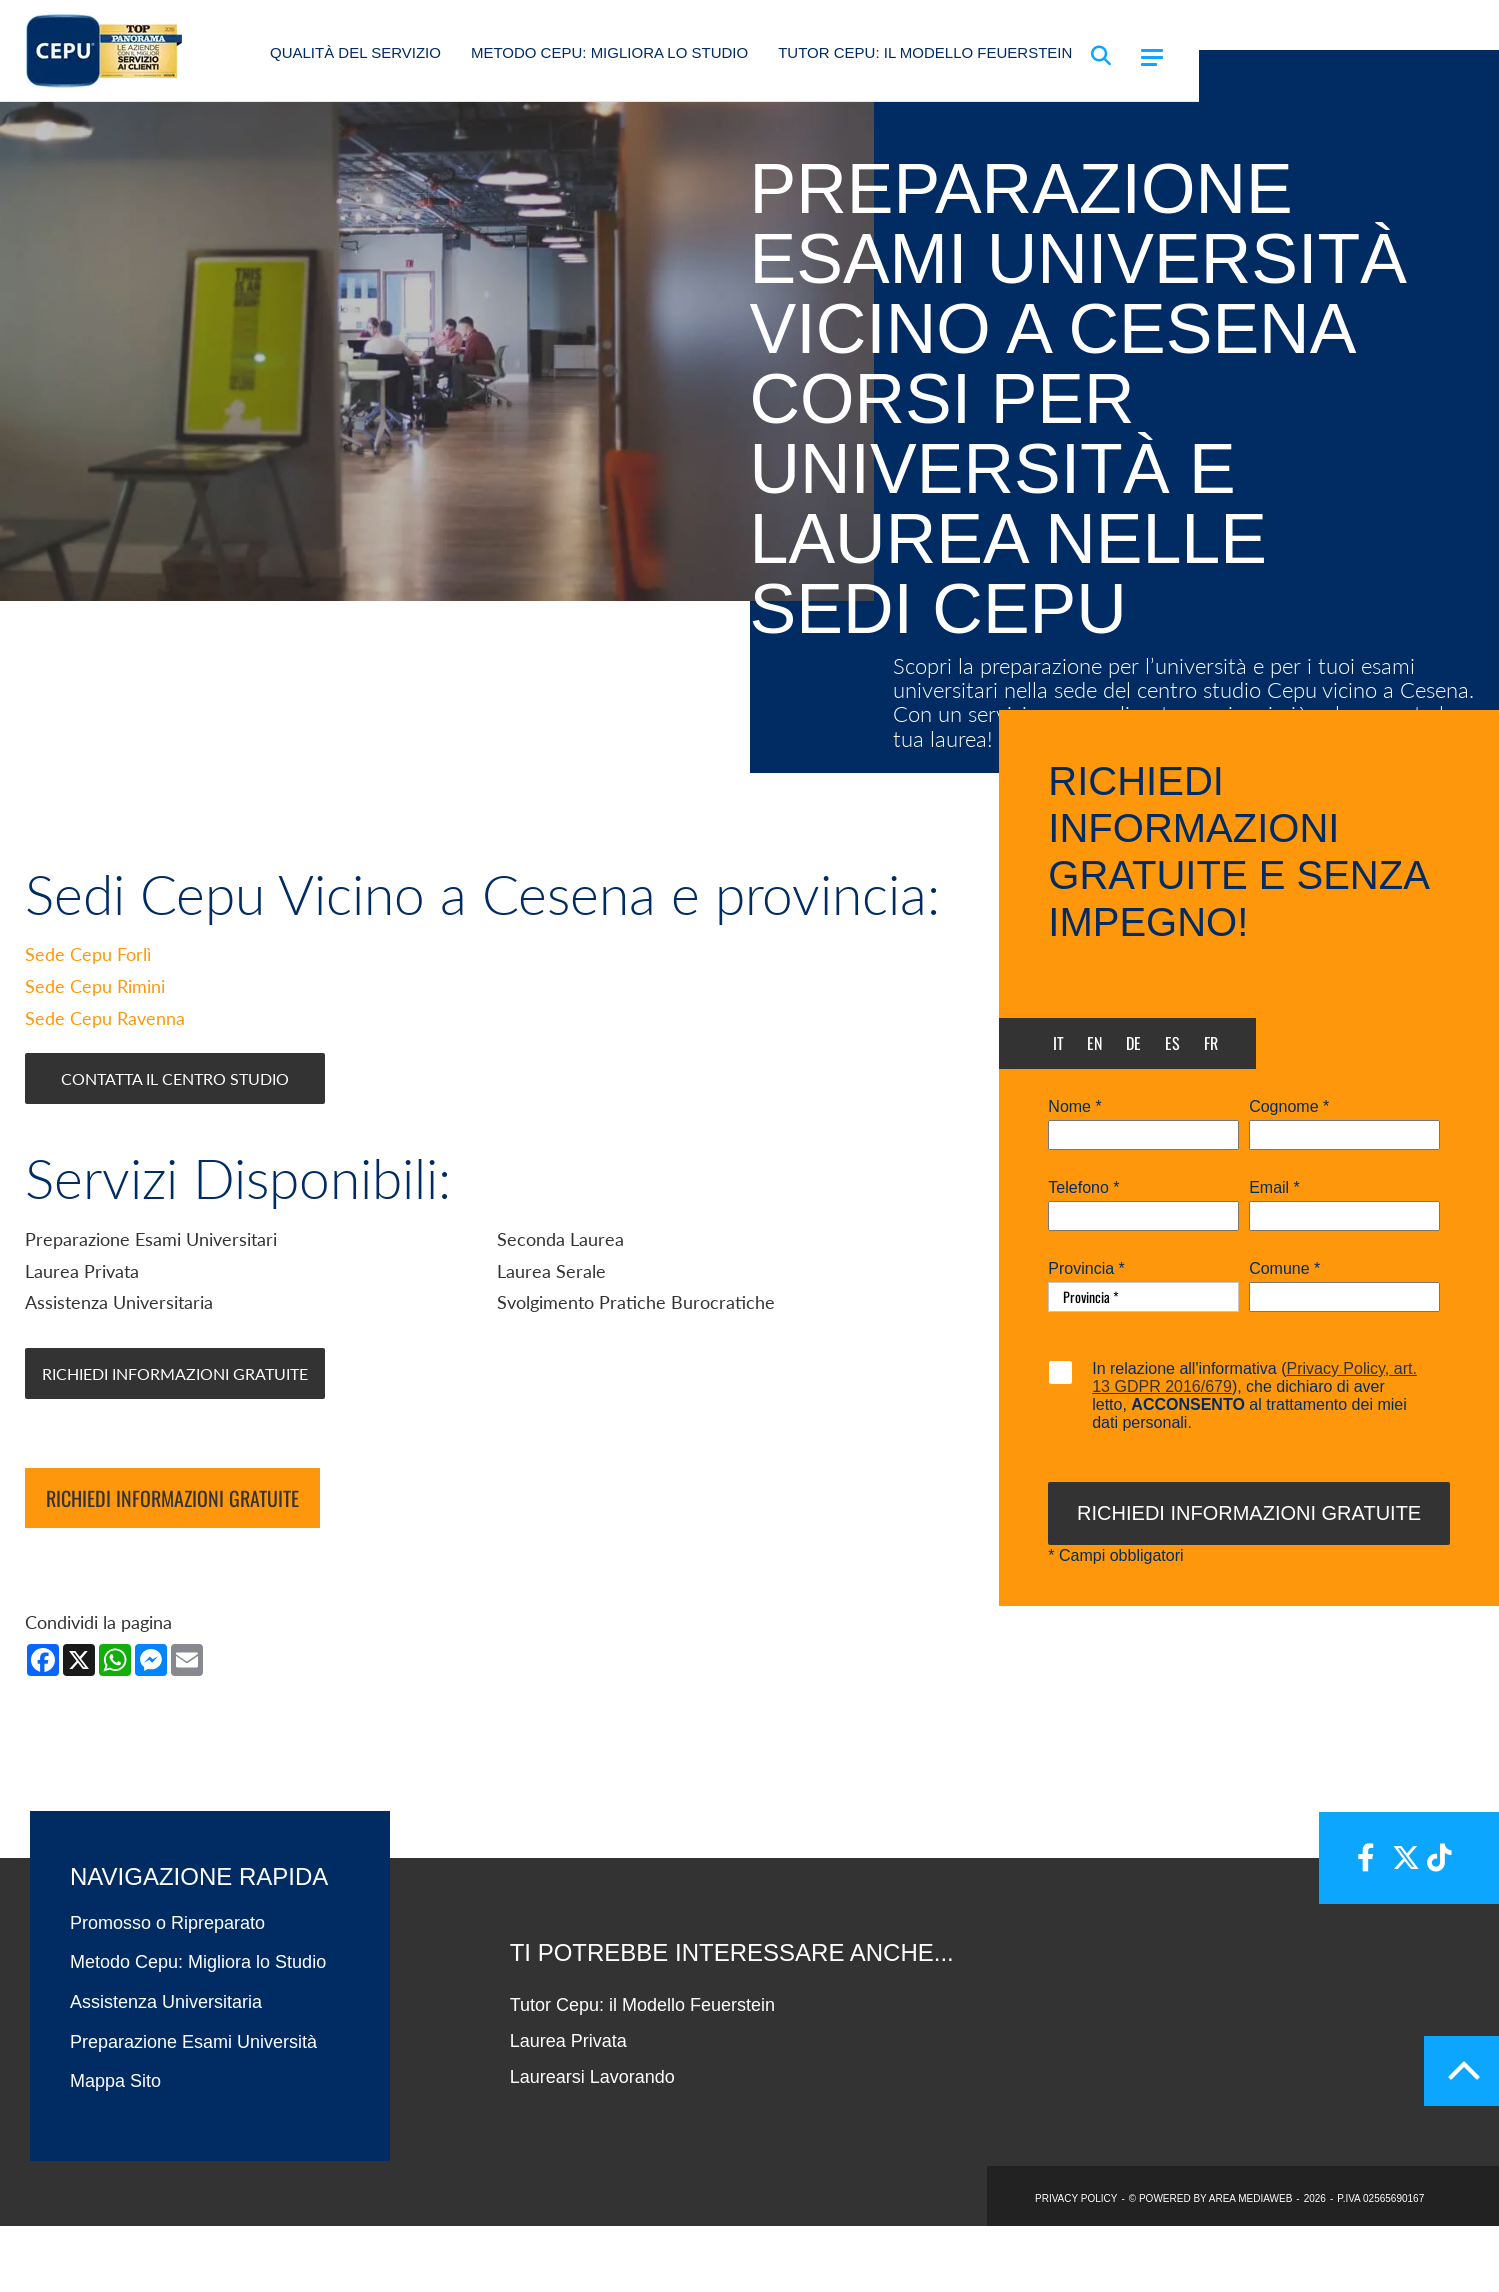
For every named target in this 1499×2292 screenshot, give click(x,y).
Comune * (1284, 1269)
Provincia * (1086, 1269)
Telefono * (1083, 1188)
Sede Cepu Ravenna (105, 1084)
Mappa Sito (115, 2148)
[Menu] (1152, 57)
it (1058, 1043)
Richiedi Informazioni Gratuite (175, 1439)
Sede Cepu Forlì (88, 1021)
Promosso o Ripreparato (167, 1989)
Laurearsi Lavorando (592, 2143)
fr (1211, 1043)
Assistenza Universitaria (166, 2069)
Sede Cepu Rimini (95, 1053)
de (1133, 1043)
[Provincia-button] (1143, 1297)
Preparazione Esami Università (193, 2108)
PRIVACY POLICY (1076, 2264)
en (1094, 1043)
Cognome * (1289, 1107)
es (1172, 1043)
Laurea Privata (568, 2107)
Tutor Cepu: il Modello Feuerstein (925, 52)
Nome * (1074, 1107)
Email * (1274, 1188)
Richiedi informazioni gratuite (172, 1565)
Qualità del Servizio (355, 52)
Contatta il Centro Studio (175, 1145)
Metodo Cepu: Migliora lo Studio (609, 52)
